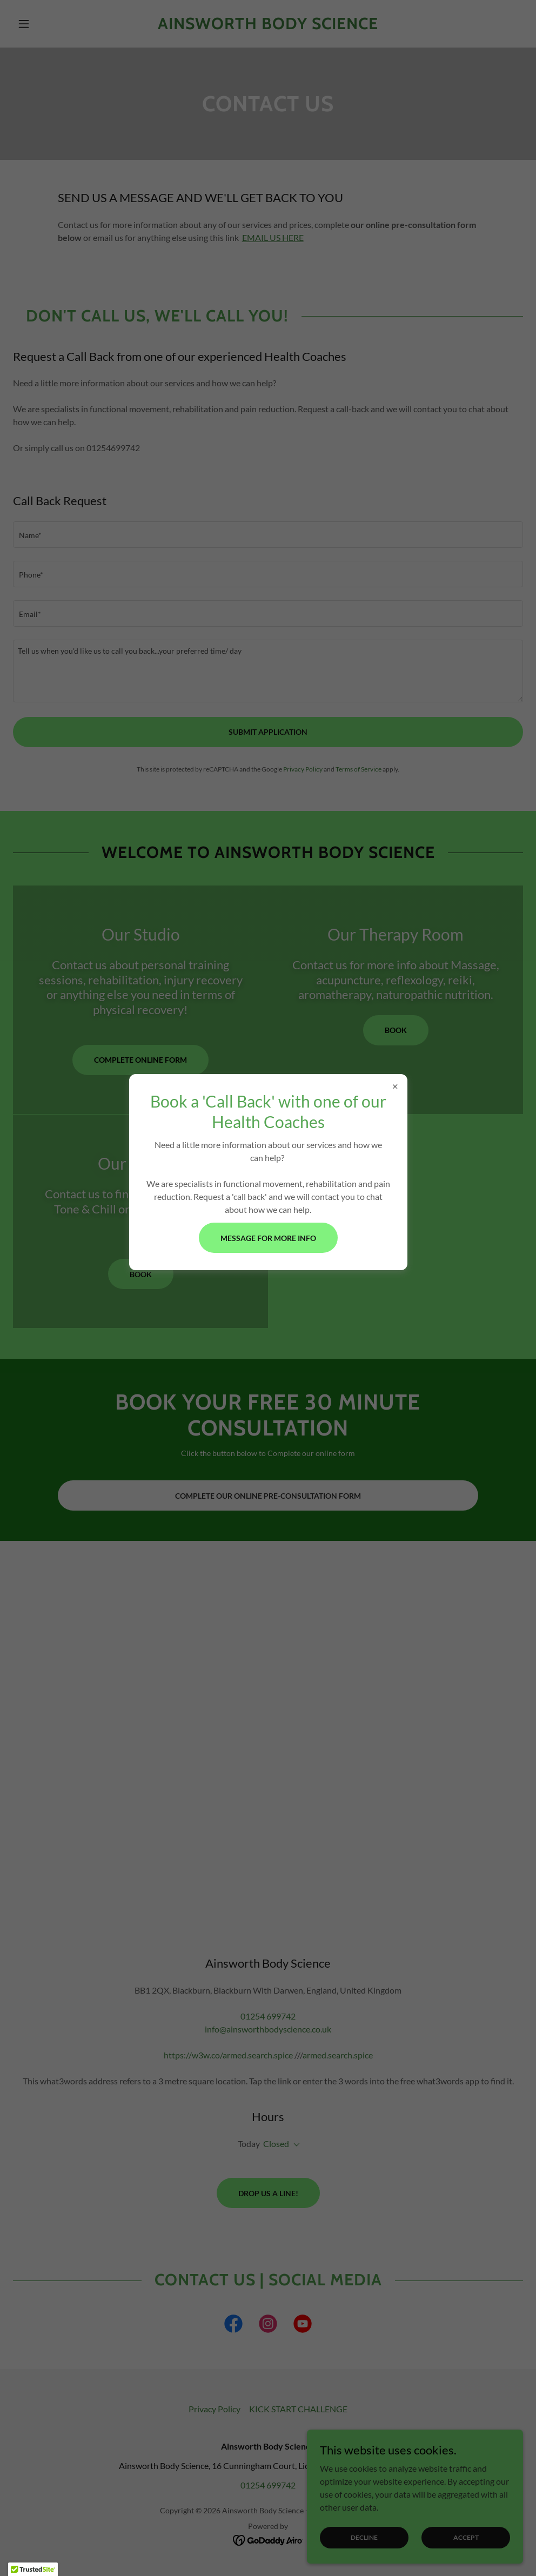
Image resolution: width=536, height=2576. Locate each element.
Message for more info (268, 1238)
